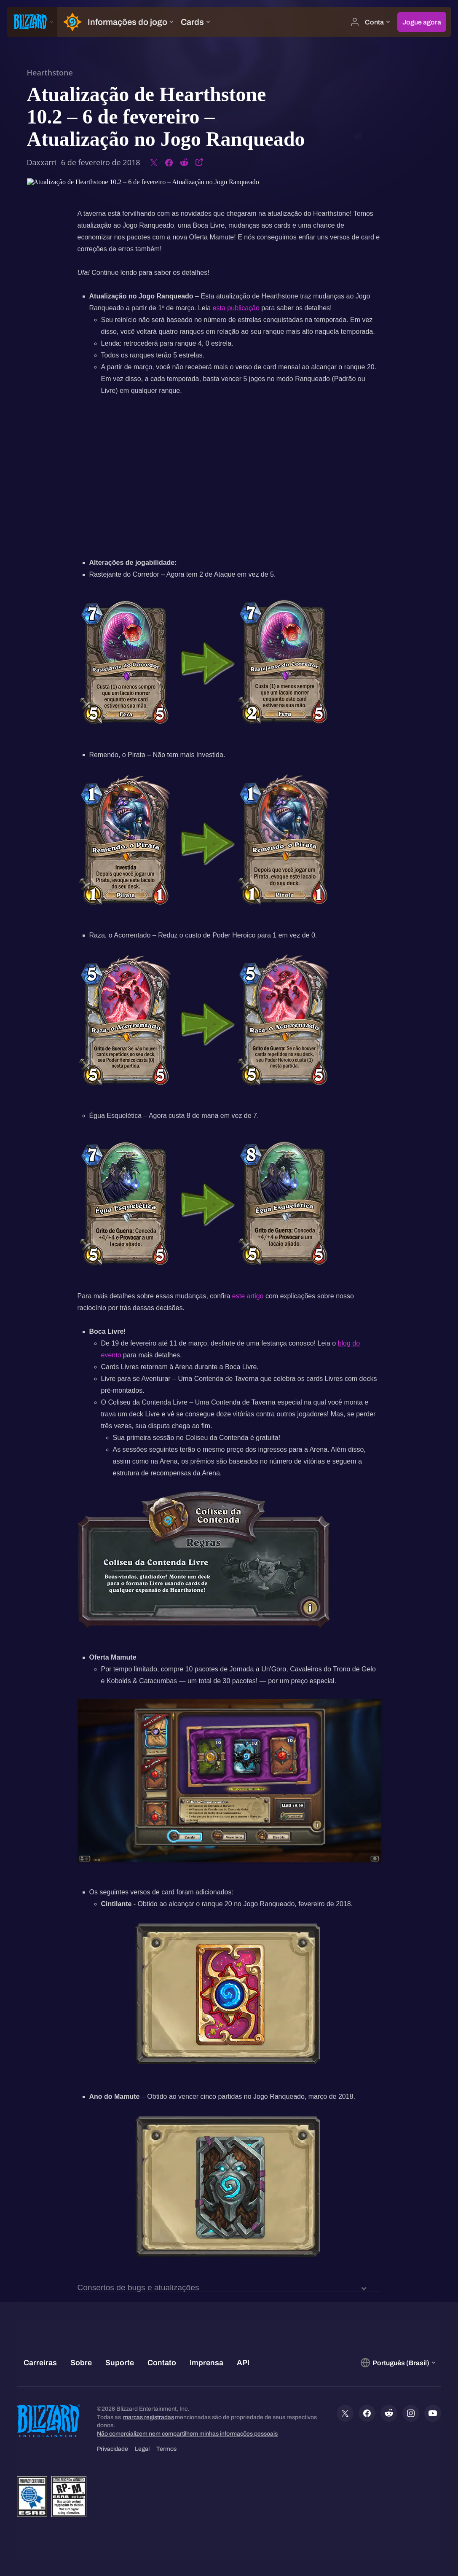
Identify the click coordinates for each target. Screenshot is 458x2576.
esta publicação (236, 308)
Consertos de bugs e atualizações (138, 2287)
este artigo (248, 1296)
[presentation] (32, 22)
